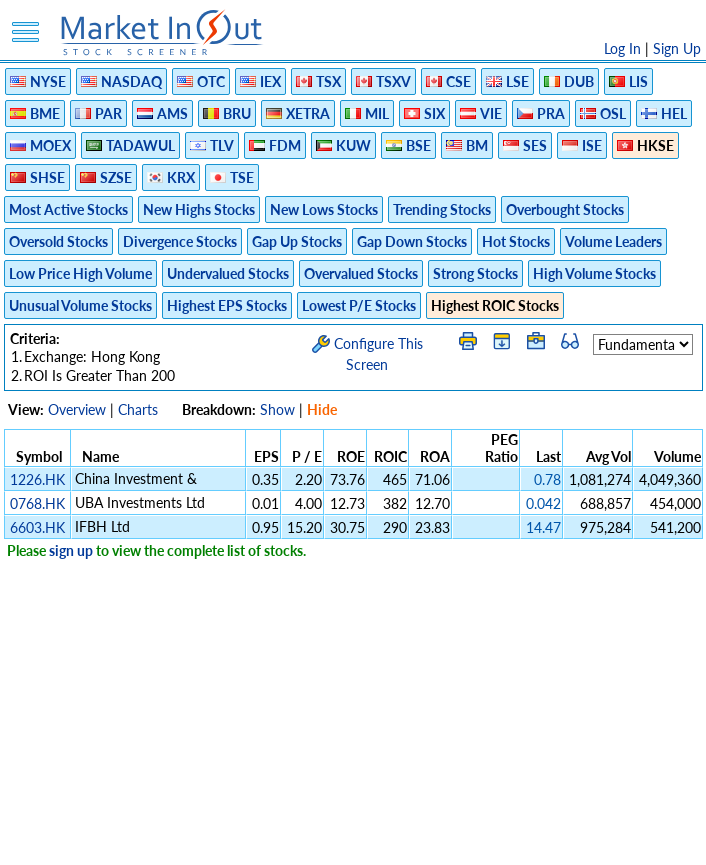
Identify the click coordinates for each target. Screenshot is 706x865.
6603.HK (37, 527)
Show (277, 409)
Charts (138, 409)
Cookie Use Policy (437, 839)
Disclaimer (124, 839)
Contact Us (579, 839)
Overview (77, 409)
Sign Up (677, 48)
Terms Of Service (318, 839)
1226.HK (37, 479)
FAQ (518, 839)
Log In (622, 48)
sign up (71, 550)
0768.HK (37, 503)
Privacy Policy (211, 839)
